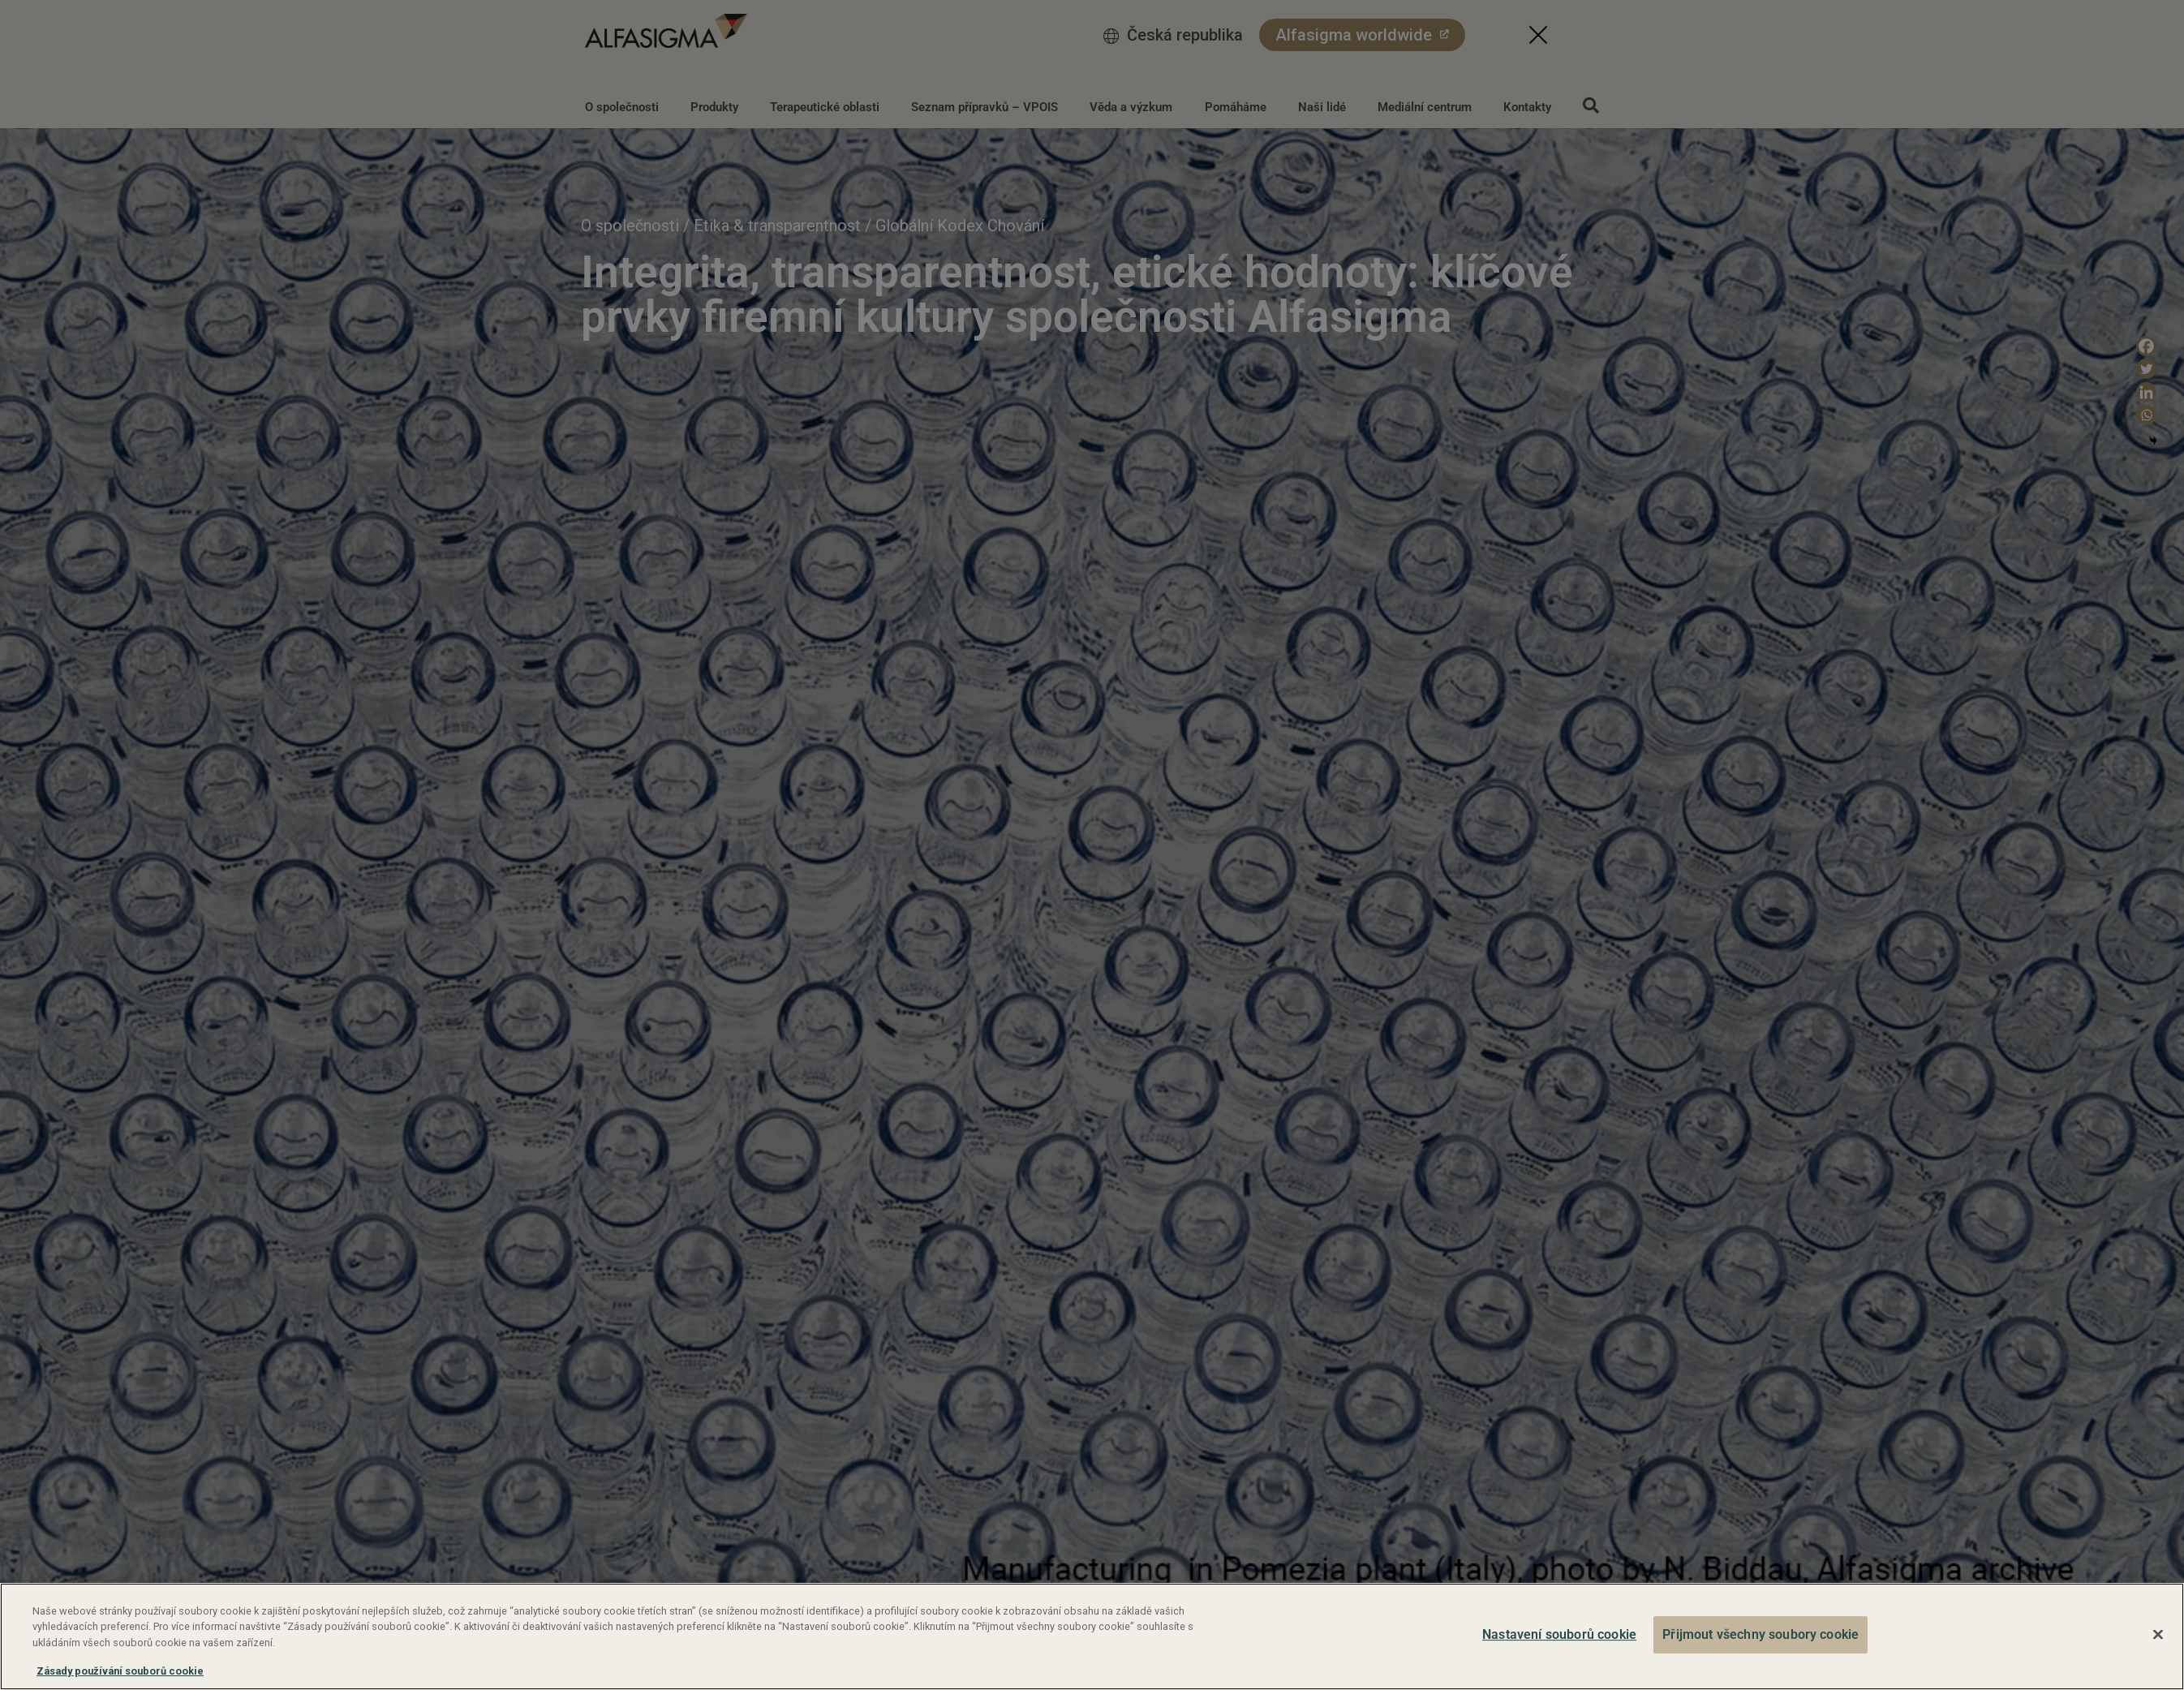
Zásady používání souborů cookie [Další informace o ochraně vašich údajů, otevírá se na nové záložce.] (120, 1671)
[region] (1092, 1636)
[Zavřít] (2158, 1635)
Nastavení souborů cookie (1559, 1634)
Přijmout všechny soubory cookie (1760, 1634)
